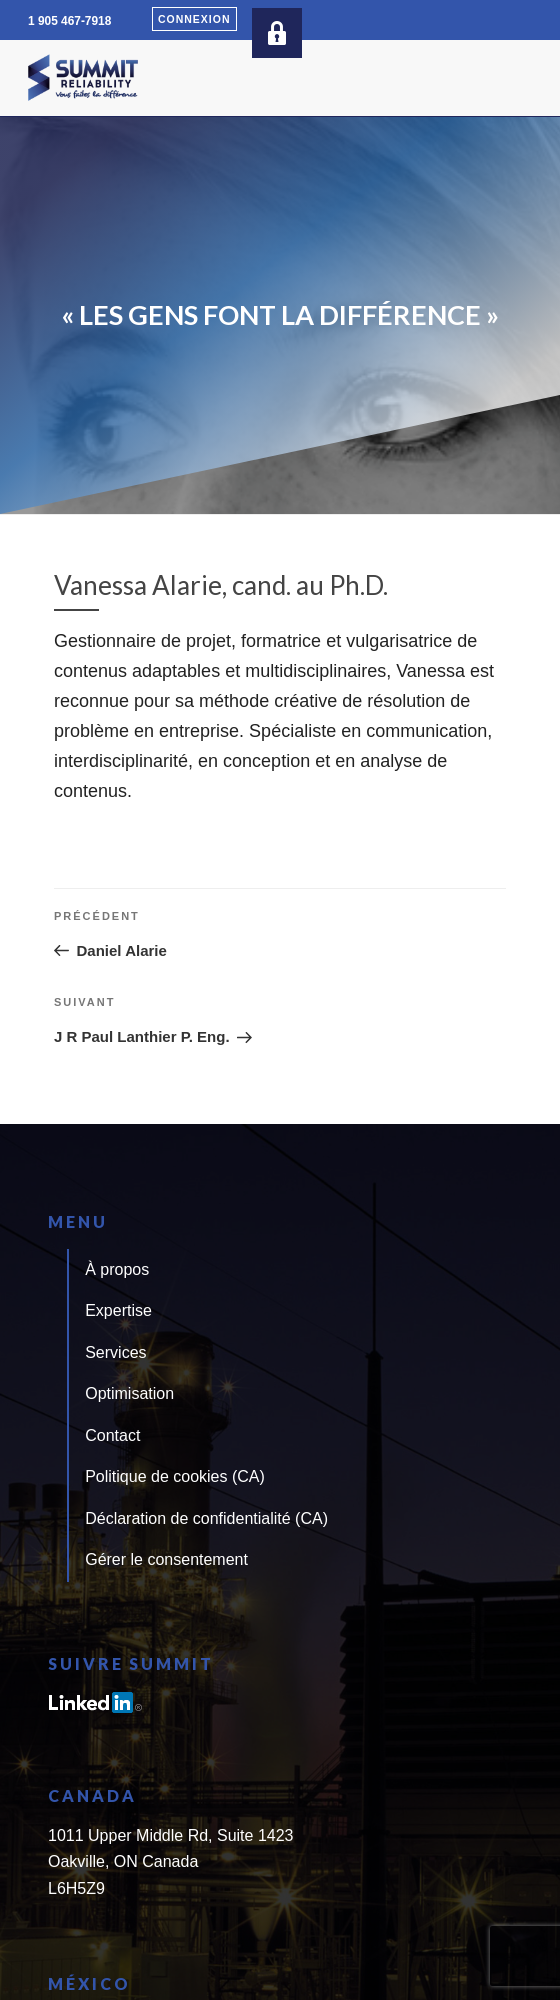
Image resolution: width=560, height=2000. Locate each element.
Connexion (194, 19)
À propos (117, 1269)
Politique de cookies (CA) (175, 1476)
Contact (112, 1435)
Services (115, 1352)
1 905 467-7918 (69, 21)
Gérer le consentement (166, 1559)
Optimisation (129, 1393)
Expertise (118, 1310)
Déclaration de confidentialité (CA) (206, 1518)
